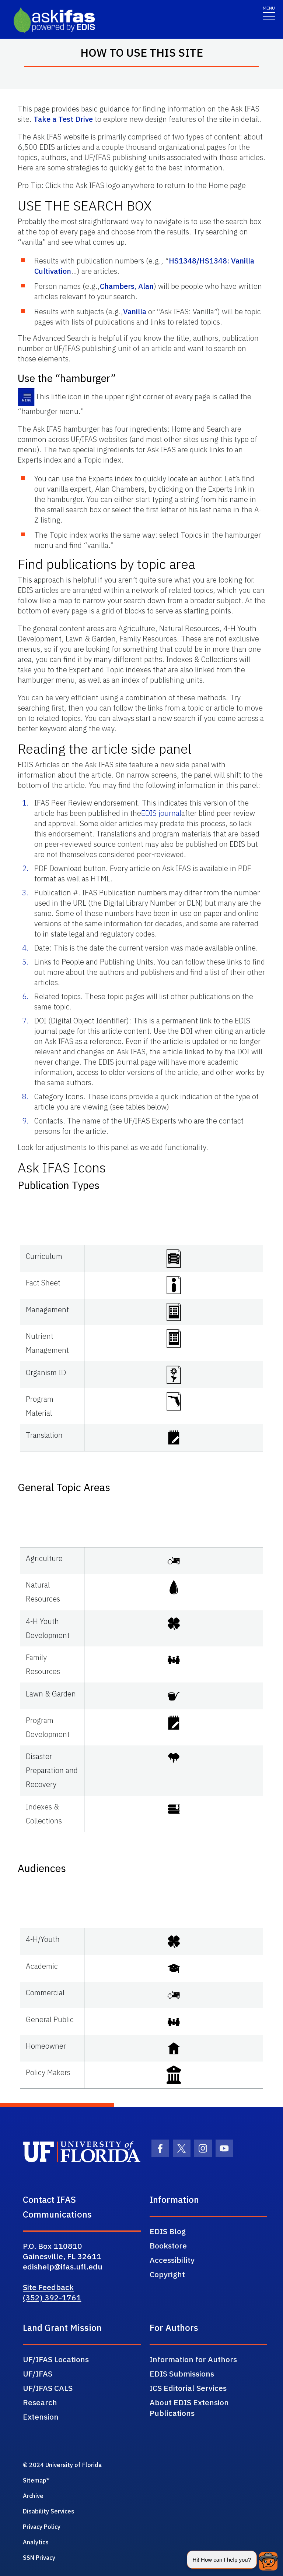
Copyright (167, 2274)
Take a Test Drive (63, 119)
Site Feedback (48, 2287)
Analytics (36, 2542)
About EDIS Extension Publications (189, 2407)
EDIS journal (161, 813)
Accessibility (172, 2260)
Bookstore (168, 2245)
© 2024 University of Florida (62, 2465)
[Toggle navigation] (269, 13)
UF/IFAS (37, 2373)
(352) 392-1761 (52, 2297)
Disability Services (48, 2511)
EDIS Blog (168, 2231)
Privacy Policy (41, 2526)
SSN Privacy (39, 2557)
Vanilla (134, 311)
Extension (41, 2417)
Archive (33, 2495)
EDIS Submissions (182, 2373)
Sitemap (34, 2480)
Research (40, 2402)
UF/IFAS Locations (56, 2359)
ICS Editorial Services (188, 2388)
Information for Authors (193, 2359)
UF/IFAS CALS (48, 2388)
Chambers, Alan (127, 286)
